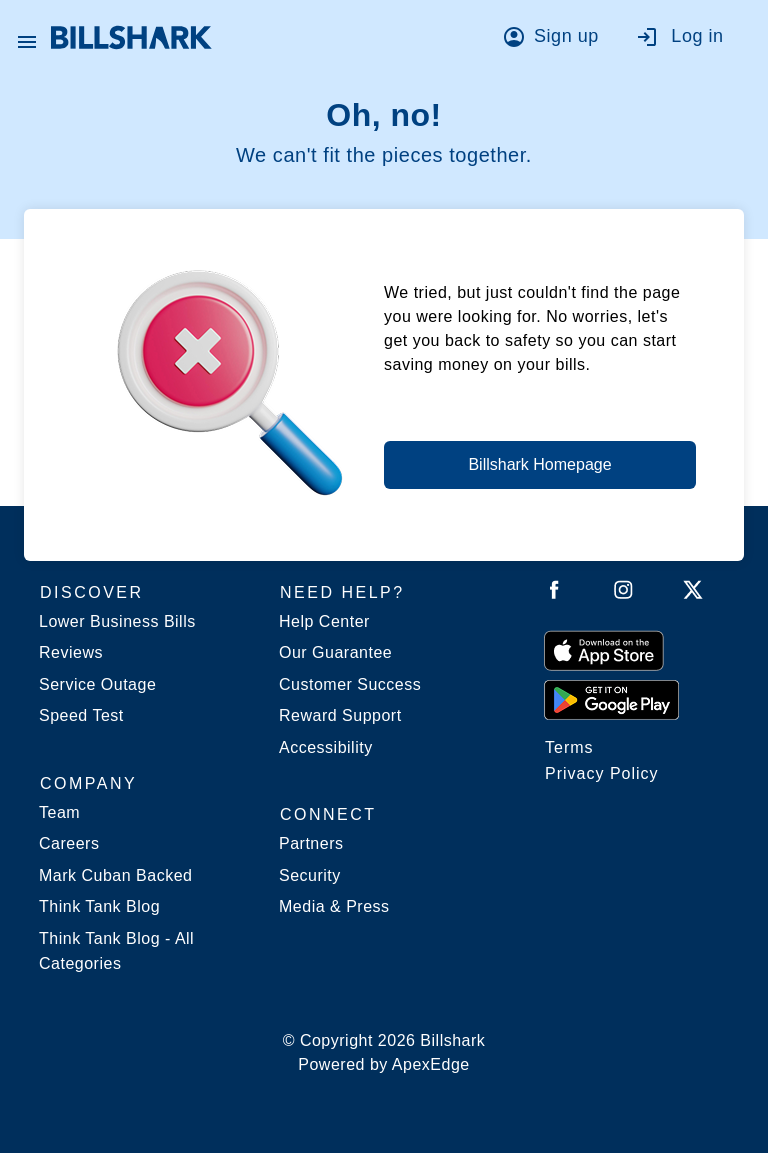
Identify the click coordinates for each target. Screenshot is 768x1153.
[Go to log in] (689, 40)
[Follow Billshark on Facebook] (554, 593)
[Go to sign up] (556, 40)
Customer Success (350, 684)
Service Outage (97, 684)
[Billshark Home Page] (131, 37)
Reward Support (340, 715)
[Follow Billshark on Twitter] (693, 593)
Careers (69, 843)
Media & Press (334, 906)
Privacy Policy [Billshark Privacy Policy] (602, 773)
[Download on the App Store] (604, 650)
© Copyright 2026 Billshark (384, 1054)
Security (310, 875)
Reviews (71, 652)
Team (59, 812)
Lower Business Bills (117, 621)
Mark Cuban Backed (115, 875)
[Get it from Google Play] (611, 699)
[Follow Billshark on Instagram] (623, 593)
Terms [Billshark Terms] (569, 747)
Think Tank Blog (99, 906)
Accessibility (326, 747)
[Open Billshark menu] (27, 37)
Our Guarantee (335, 652)
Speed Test (81, 715)
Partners (311, 843)
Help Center (324, 621)
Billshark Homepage (539, 464)
